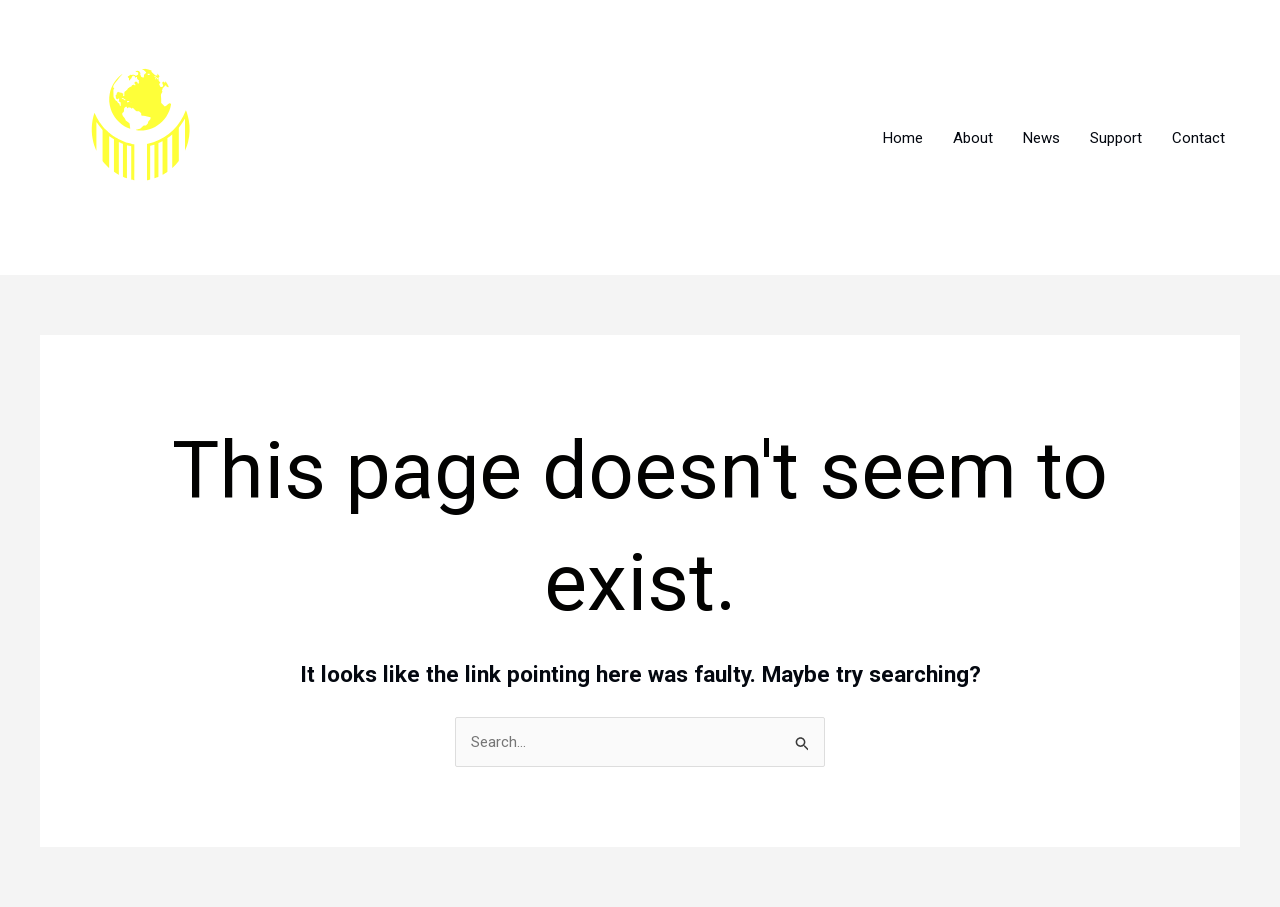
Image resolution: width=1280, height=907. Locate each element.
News (1041, 138)
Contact (1198, 138)
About (973, 138)
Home (903, 138)
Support (1116, 138)
